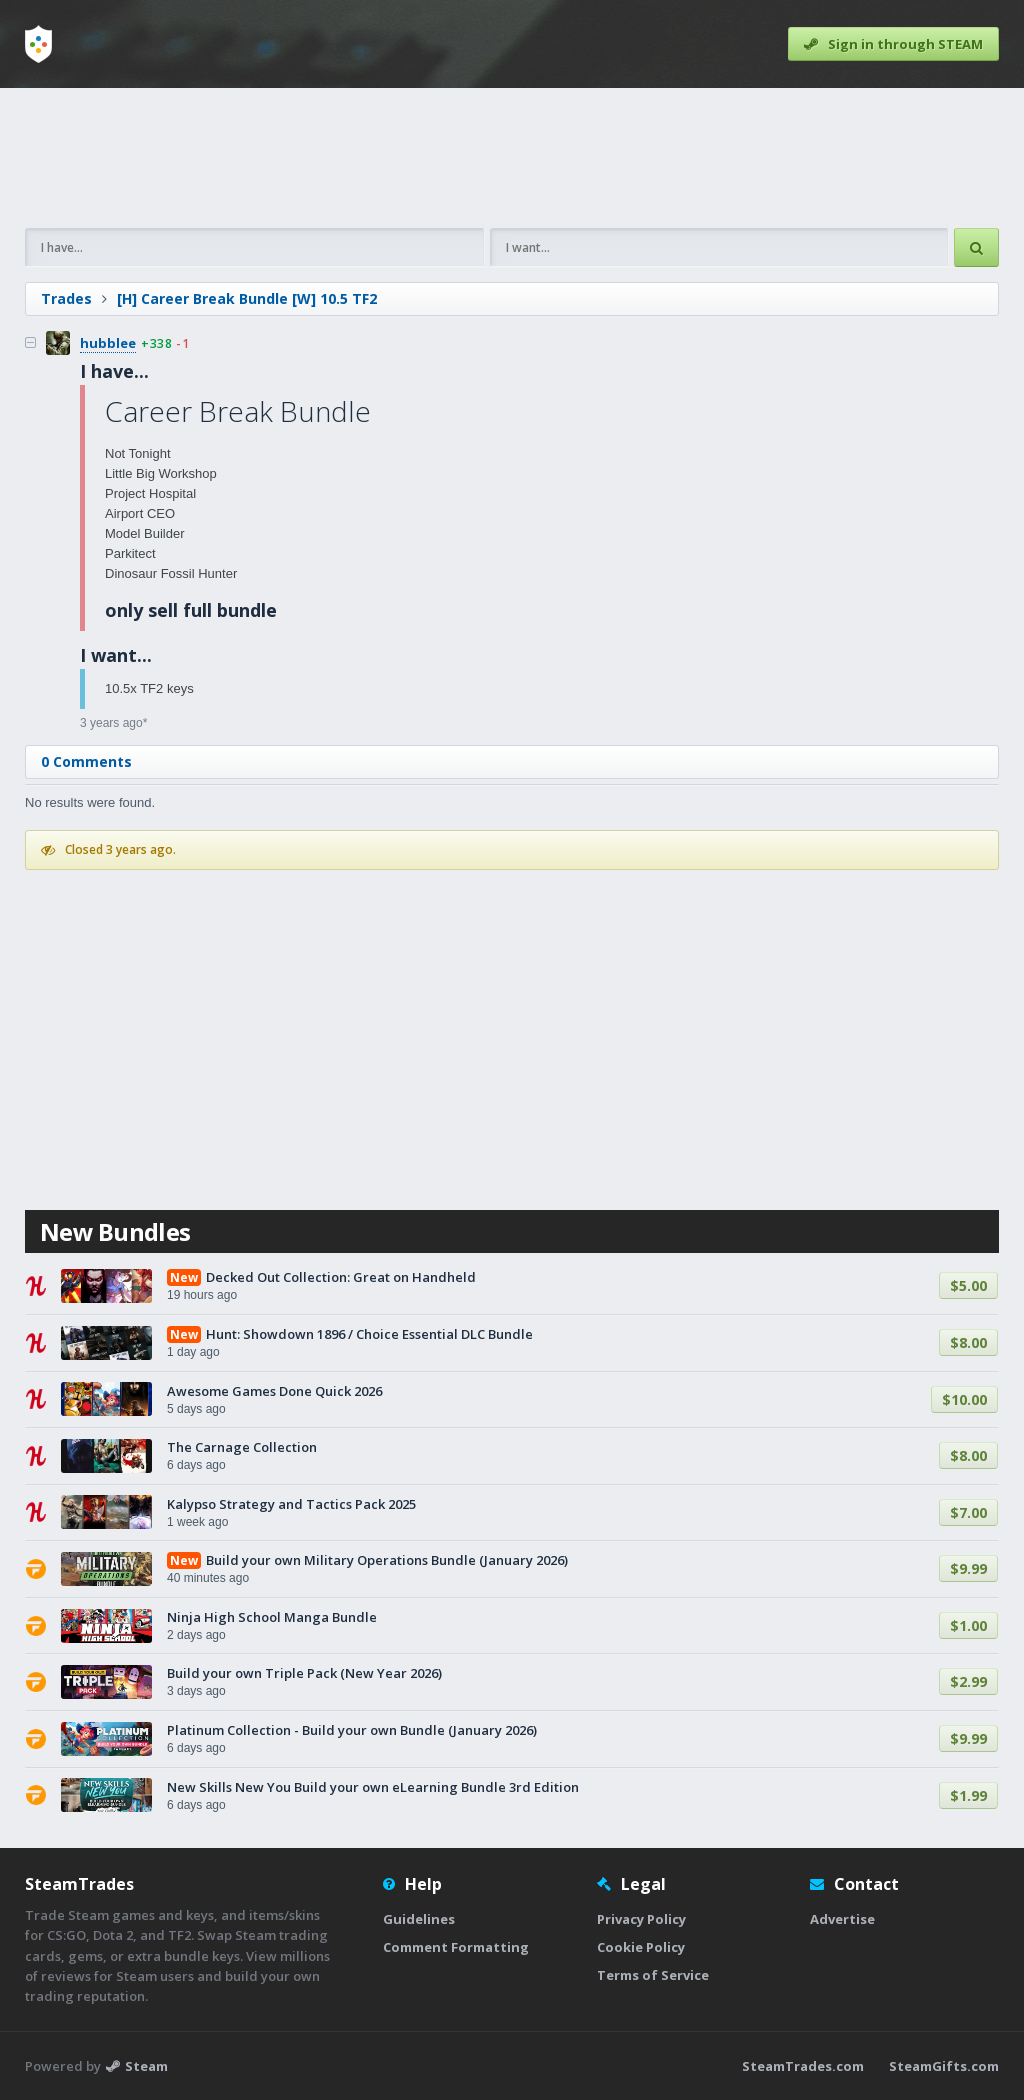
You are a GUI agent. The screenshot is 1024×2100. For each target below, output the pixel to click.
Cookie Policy (641, 1947)
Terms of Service (653, 1975)
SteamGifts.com (944, 2066)
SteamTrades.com (803, 2066)
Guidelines (419, 1919)
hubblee (108, 343)
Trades (66, 298)
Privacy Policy (641, 1919)
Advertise (842, 1919)
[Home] (38, 44)
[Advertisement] (512, 158)
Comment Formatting (456, 1947)
